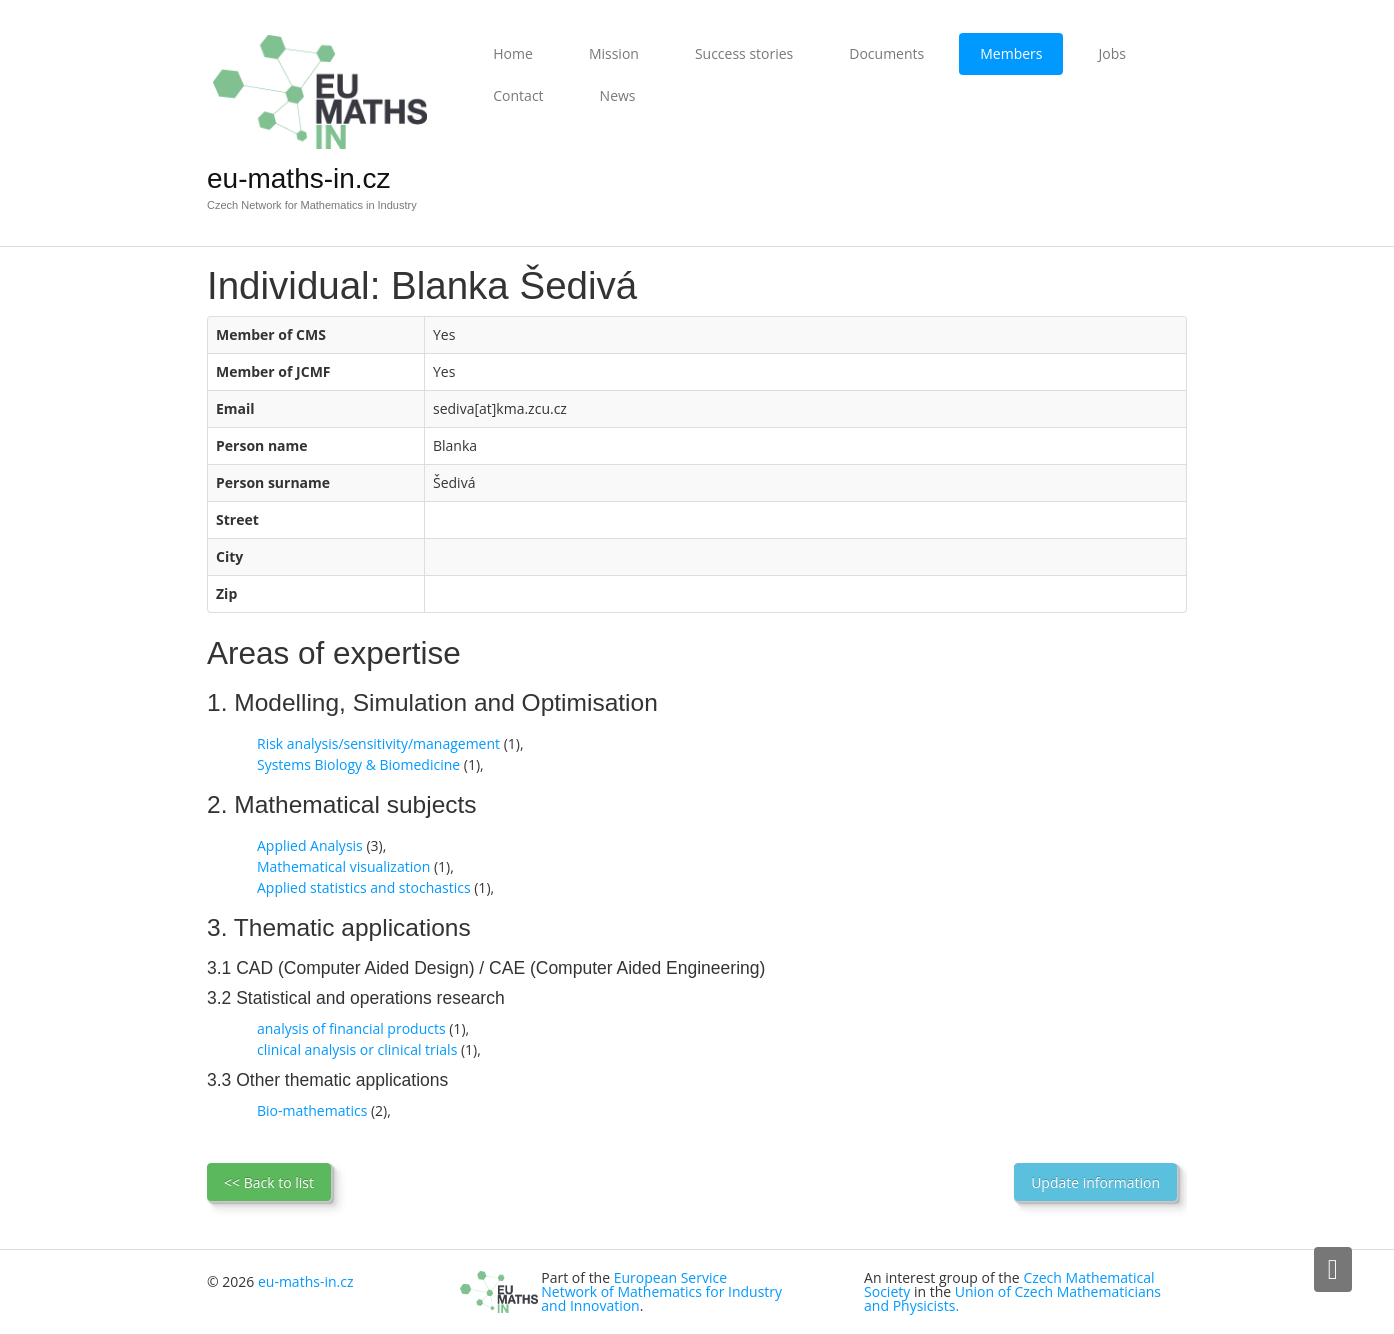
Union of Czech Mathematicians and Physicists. (1012, 1298)
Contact (518, 95)
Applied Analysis (310, 845)
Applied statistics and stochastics (364, 887)
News (618, 95)
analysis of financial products (351, 1028)
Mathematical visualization (343, 866)
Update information (1095, 1182)
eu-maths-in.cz (299, 178)
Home (513, 53)
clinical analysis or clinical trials (357, 1049)
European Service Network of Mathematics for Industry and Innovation (661, 1291)
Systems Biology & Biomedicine (358, 764)
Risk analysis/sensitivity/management (378, 743)
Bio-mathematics (312, 1110)
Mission (614, 53)
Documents (886, 53)
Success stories (744, 53)
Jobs (1111, 53)
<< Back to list (269, 1182)
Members (1011, 53)
